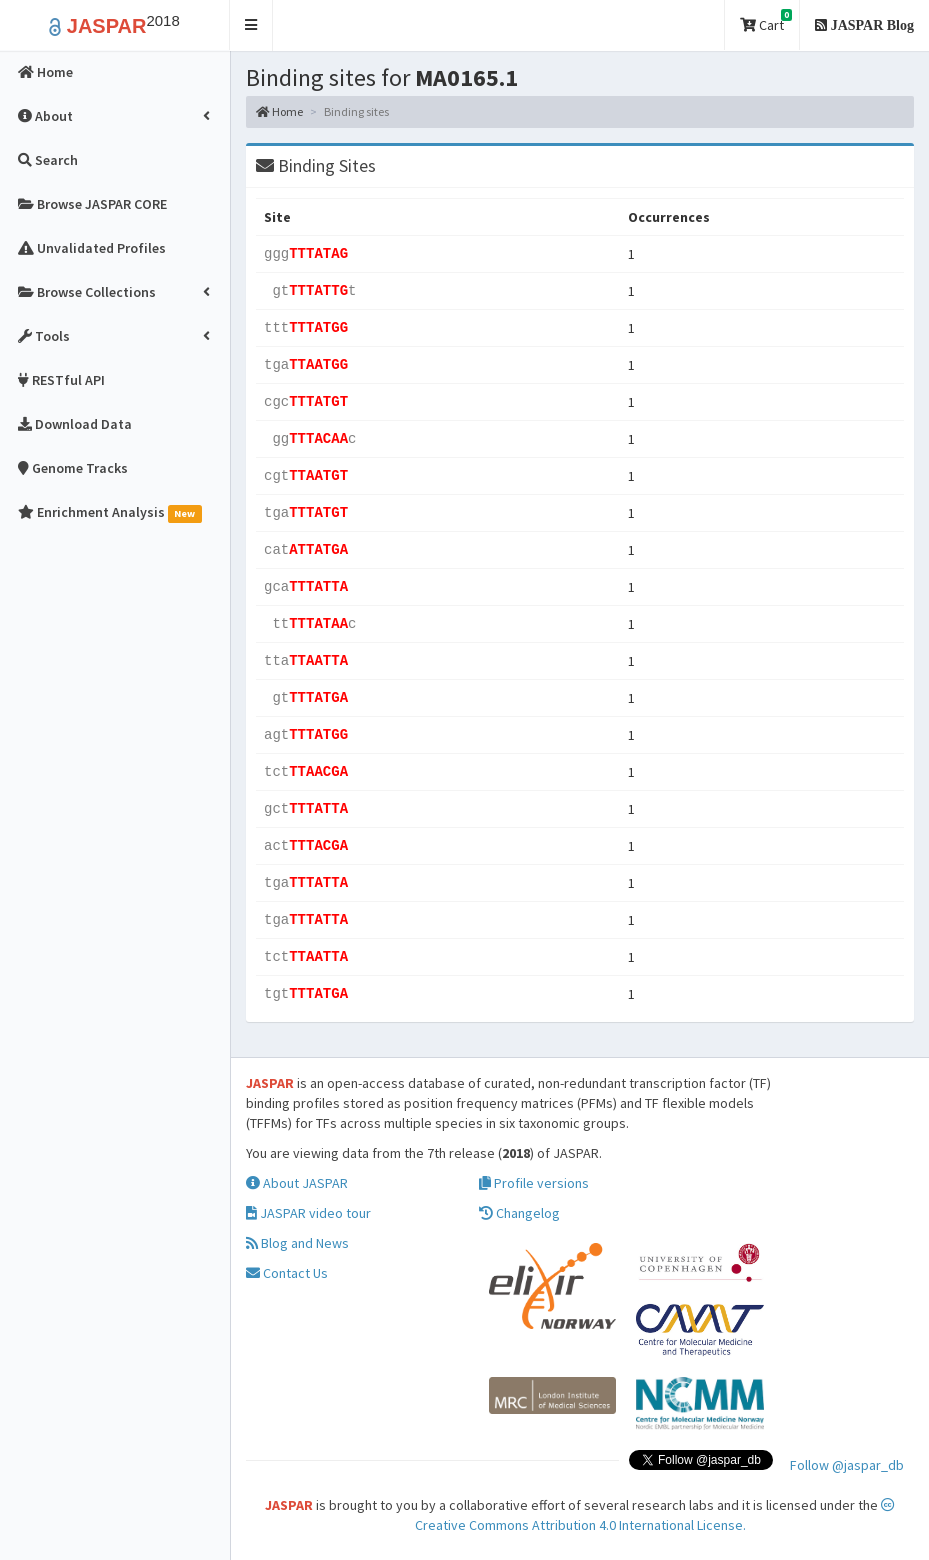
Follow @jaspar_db (847, 1465)
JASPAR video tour (308, 1213)
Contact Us (287, 1273)
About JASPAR (297, 1183)
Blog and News (297, 1243)
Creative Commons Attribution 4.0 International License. (655, 1516)
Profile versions (534, 1183)
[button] (251, 25)
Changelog (519, 1213)
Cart (766, 21)
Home (279, 111)
